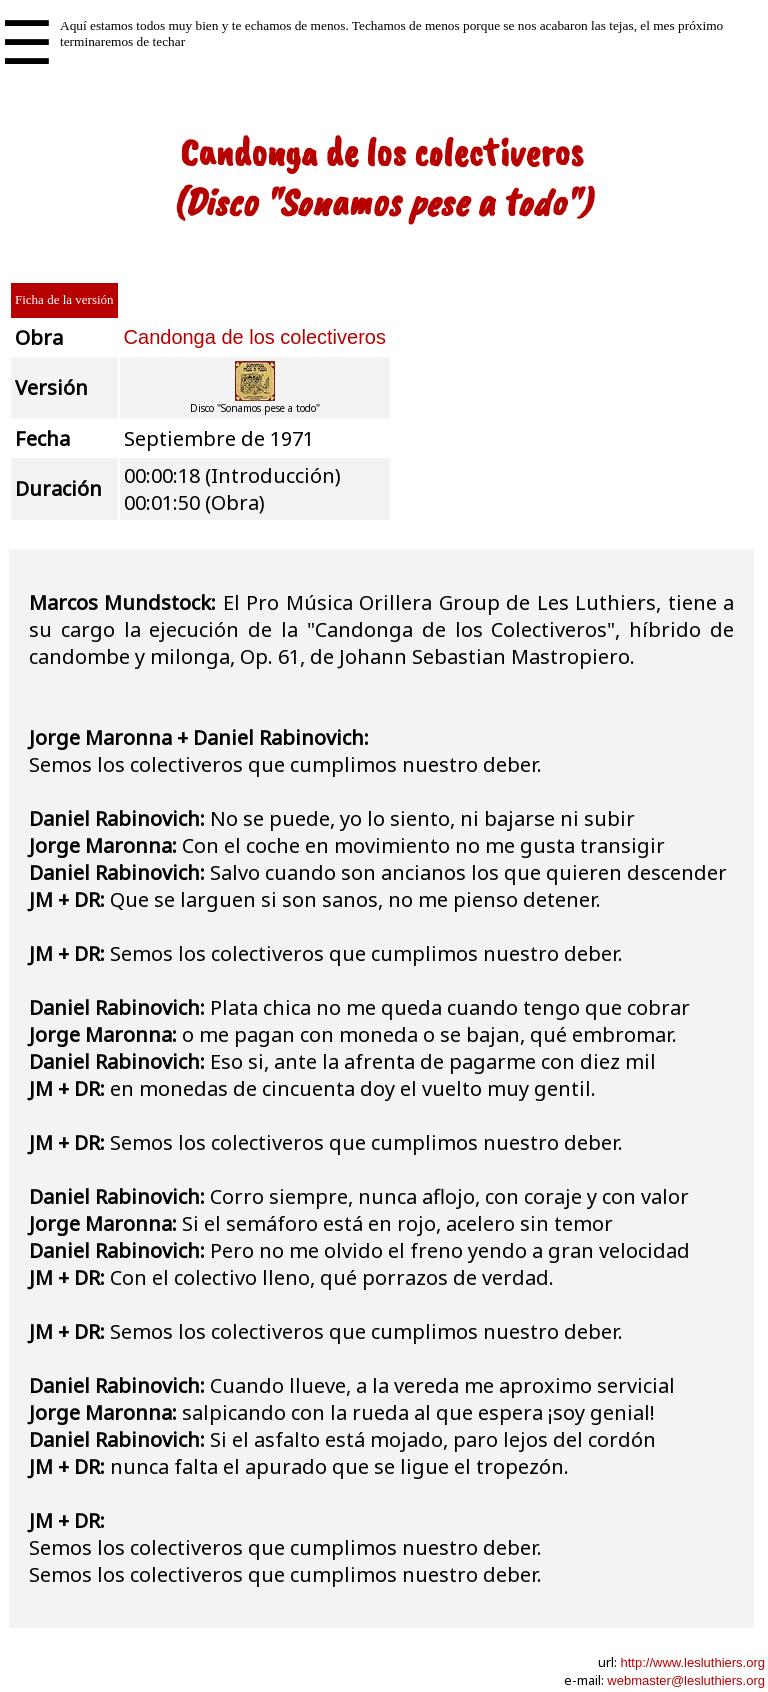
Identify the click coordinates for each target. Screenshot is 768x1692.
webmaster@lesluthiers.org (686, 1680)
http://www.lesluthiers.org (692, 1662)
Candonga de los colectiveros (255, 337)
